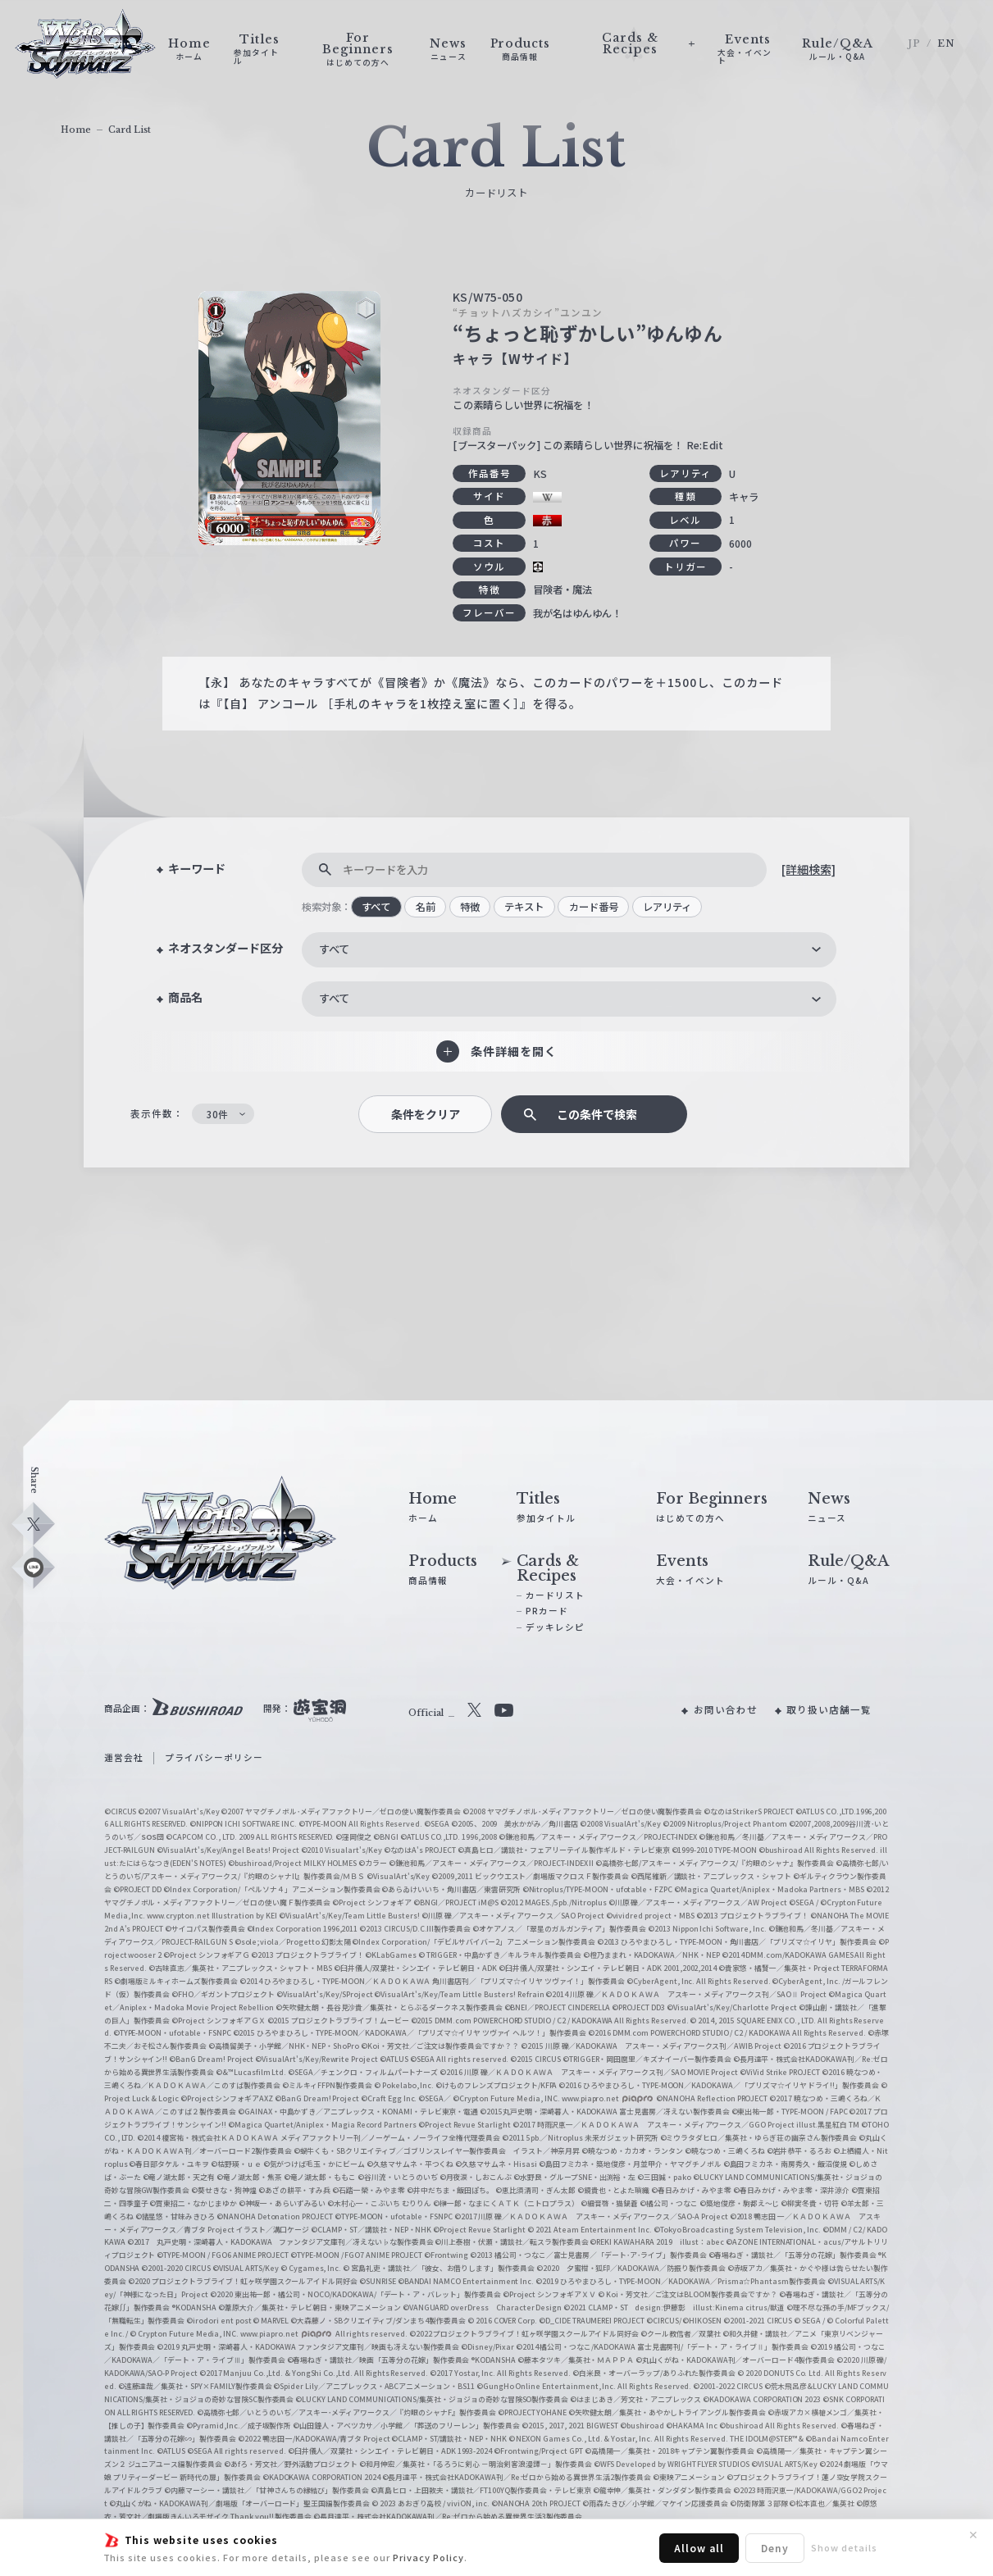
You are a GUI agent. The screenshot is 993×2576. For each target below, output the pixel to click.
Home (76, 130)
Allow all (699, 2548)
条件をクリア (425, 1114)
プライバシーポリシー (214, 1757)
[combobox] (569, 949)
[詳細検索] (808, 869)
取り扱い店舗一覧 (829, 1709)
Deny (775, 2548)
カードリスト (555, 1595)
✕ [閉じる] (973, 2535)
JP (914, 43)
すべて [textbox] (334, 949)
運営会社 (123, 1757)
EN (946, 43)
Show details (844, 2547)
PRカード (547, 1610)
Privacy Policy (428, 2557)
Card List (129, 130)
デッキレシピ (555, 1627)
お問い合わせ (726, 1709)
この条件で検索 (597, 1114)
